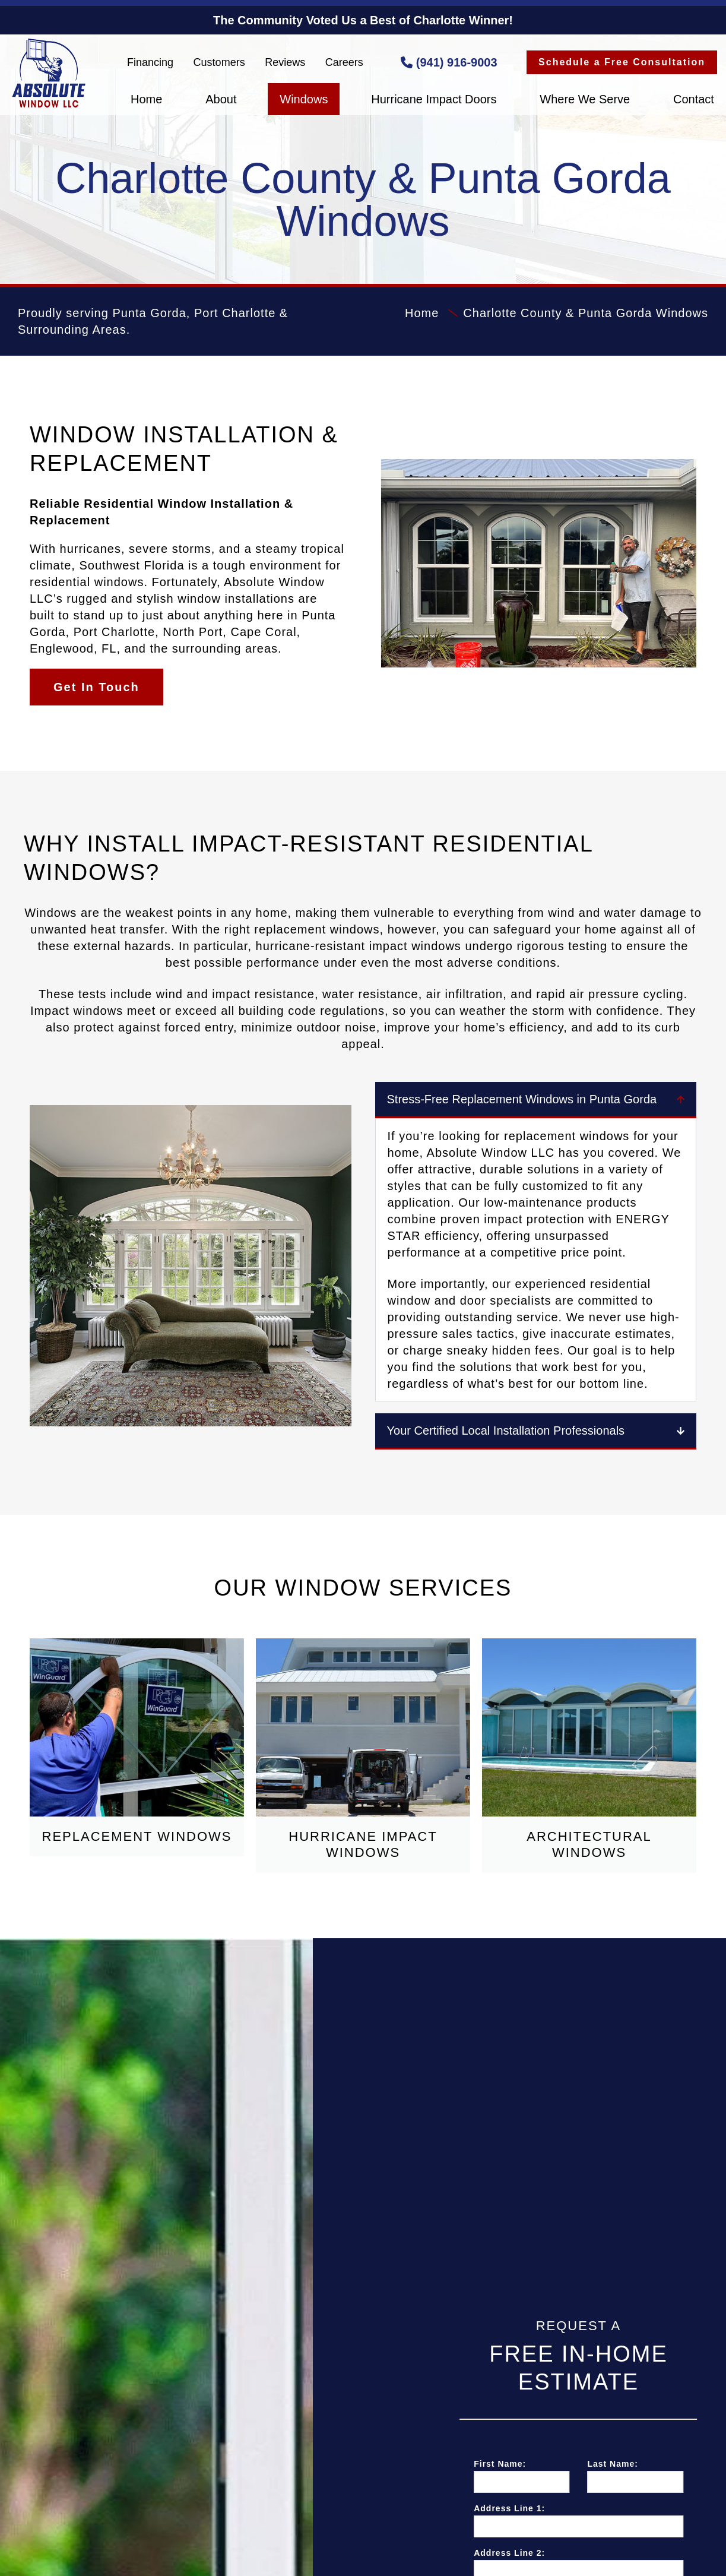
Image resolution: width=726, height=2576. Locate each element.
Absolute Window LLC (48, 73)
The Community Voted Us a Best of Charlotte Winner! (363, 20)
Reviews (285, 62)
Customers (219, 62)
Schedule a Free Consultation (621, 62)
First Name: (593, 2464)
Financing (150, 62)
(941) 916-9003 (449, 62)
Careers (344, 62)
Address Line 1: (602, 2508)
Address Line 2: (602, 2553)
